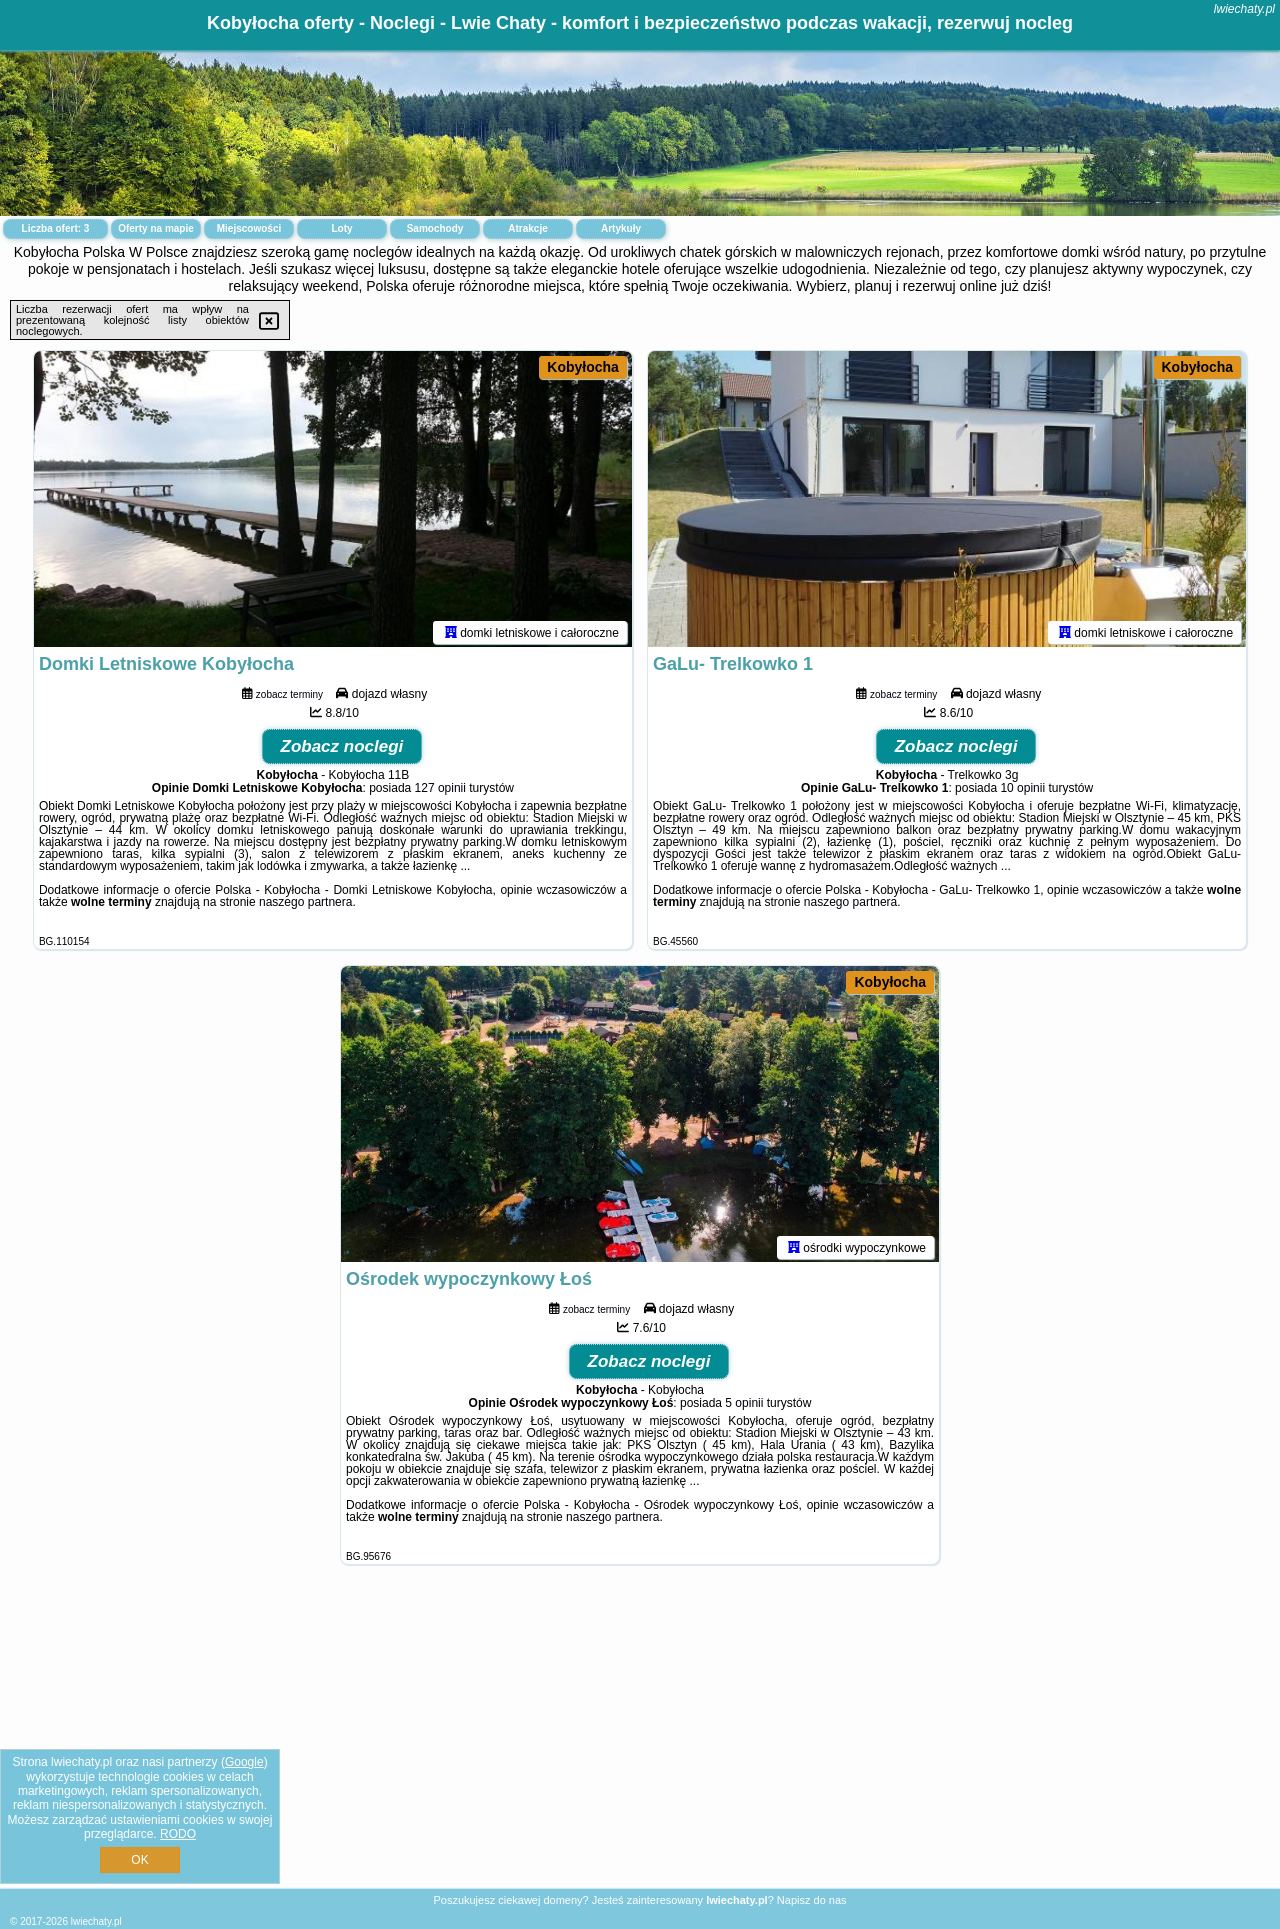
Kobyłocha (583, 367)
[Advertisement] (640, 1742)
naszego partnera (305, 906)
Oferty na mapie (156, 228)
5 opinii (744, 1407)
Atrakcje (527, 228)
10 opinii (1022, 792)
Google (244, 1762)
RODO (178, 1834)
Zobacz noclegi (342, 750)
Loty (341, 228)
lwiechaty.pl (1244, 9)
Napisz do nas (812, 1900)
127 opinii (440, 792)
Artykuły (621, 228)
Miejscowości (249, 228)
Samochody (435, 228)
